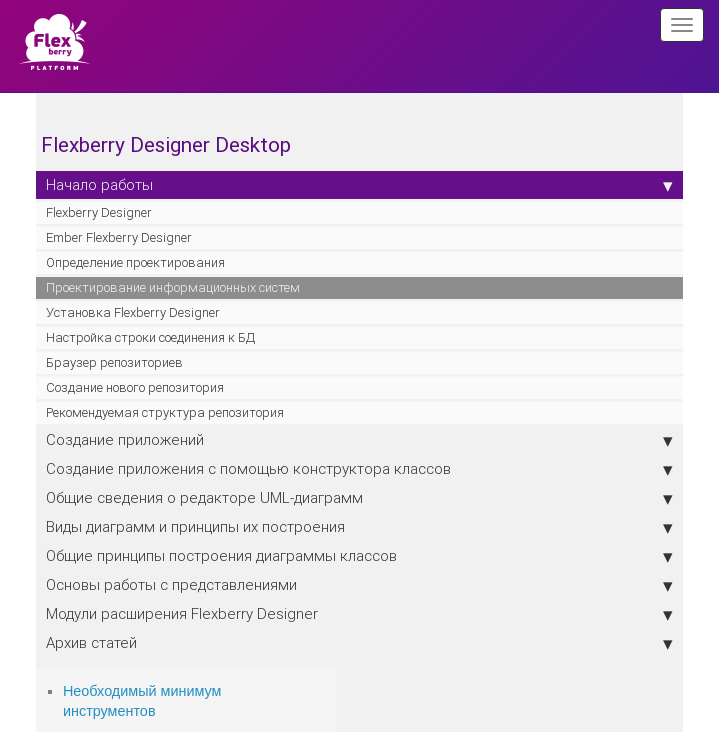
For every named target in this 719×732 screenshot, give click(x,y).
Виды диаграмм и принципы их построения (359, 527)
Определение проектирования (135, 262)
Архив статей (359, 643)
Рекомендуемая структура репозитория (165, 412)
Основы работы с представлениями (359, 585)
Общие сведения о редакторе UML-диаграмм (359, 498)
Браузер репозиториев (114, 362)
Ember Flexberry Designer (119, 237)
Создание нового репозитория (135, 387)
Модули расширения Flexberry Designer (359, 614)
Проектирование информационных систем (173, 287)
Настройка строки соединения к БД (150, 337)
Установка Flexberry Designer (133, 312)
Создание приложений (359, 440)
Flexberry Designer (99, 212)
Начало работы (359, 185)
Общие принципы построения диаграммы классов (359, 556)
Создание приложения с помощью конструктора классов (359, 469)
